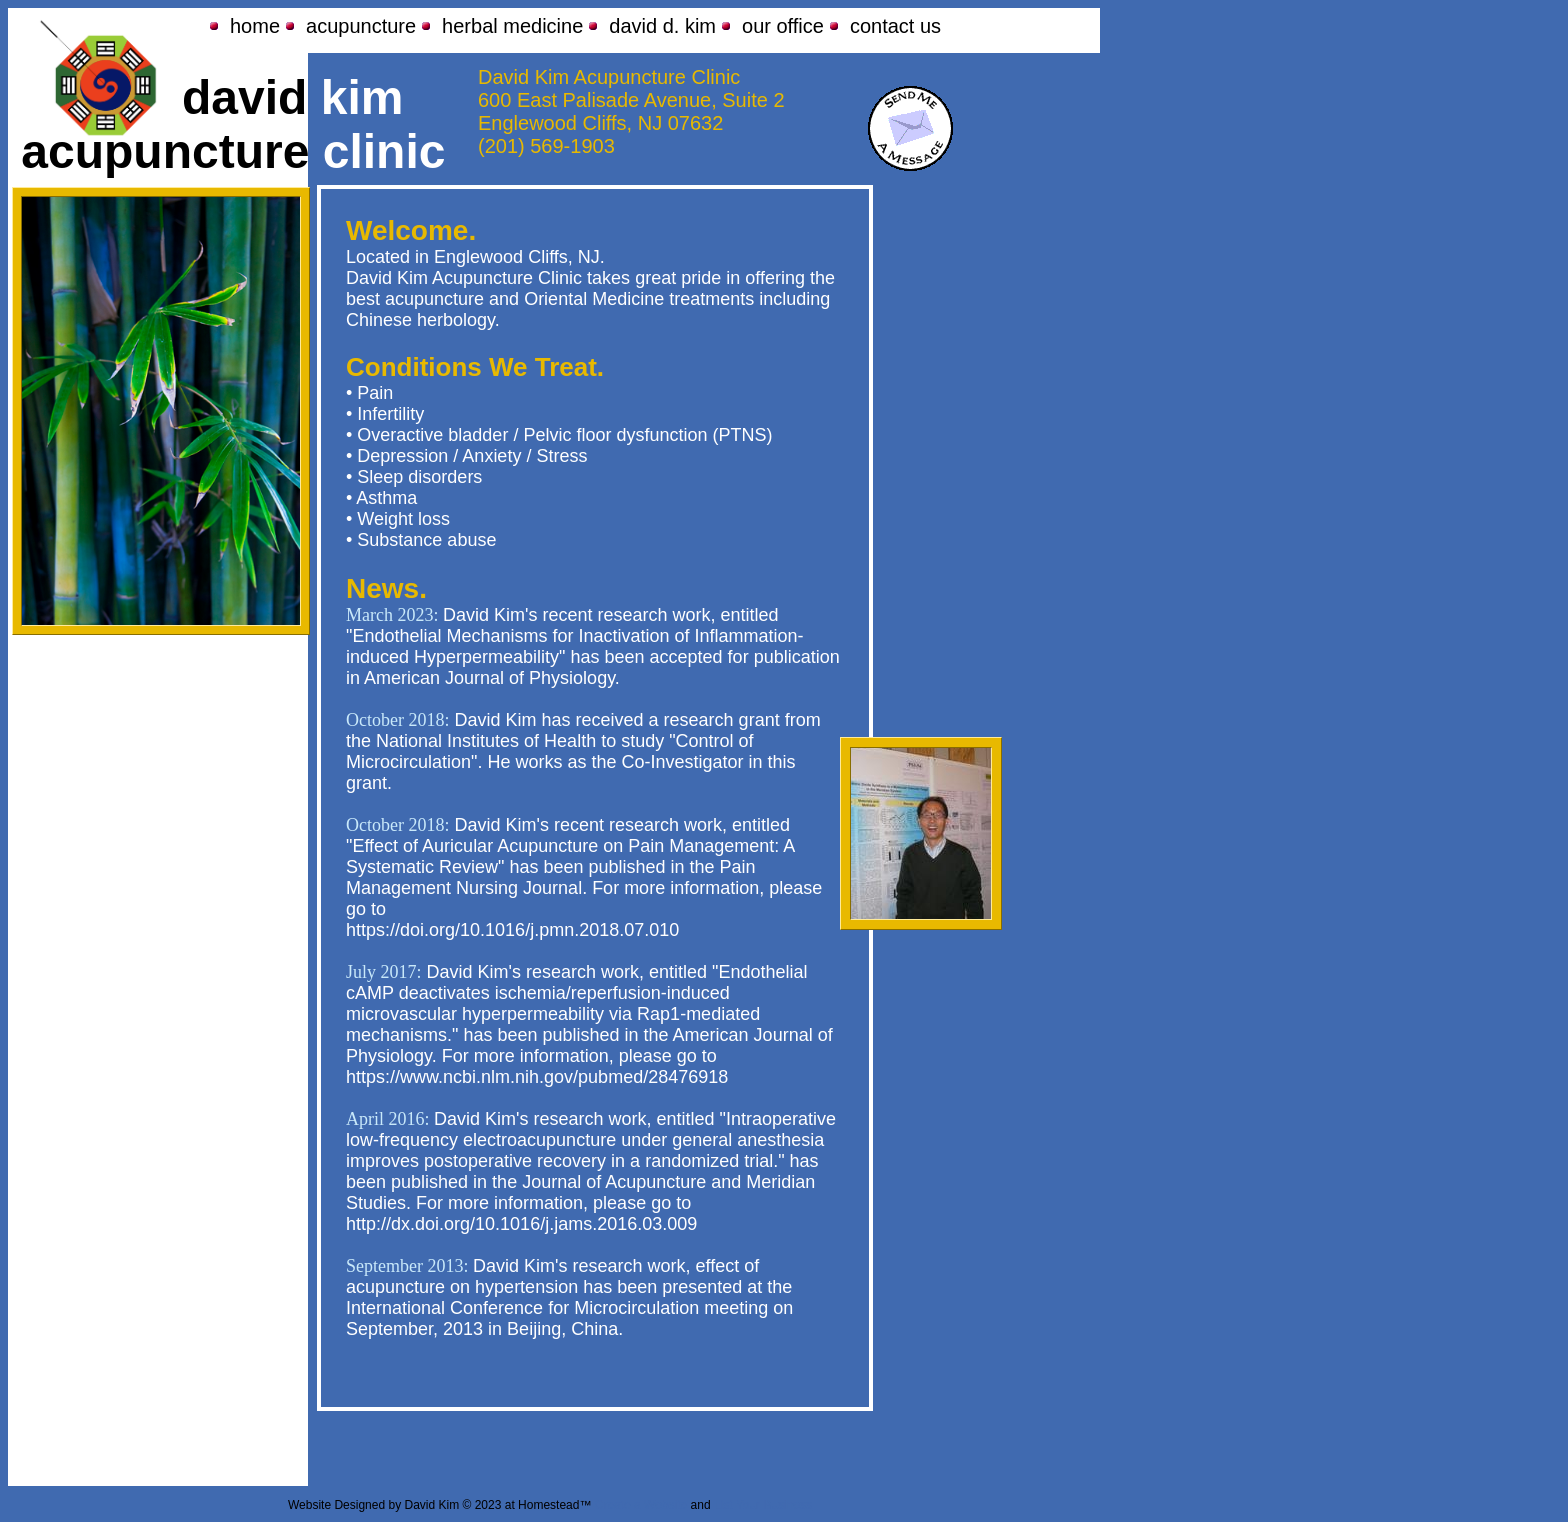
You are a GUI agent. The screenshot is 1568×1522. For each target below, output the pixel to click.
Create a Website (641, 1505)
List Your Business (763, 1505)
